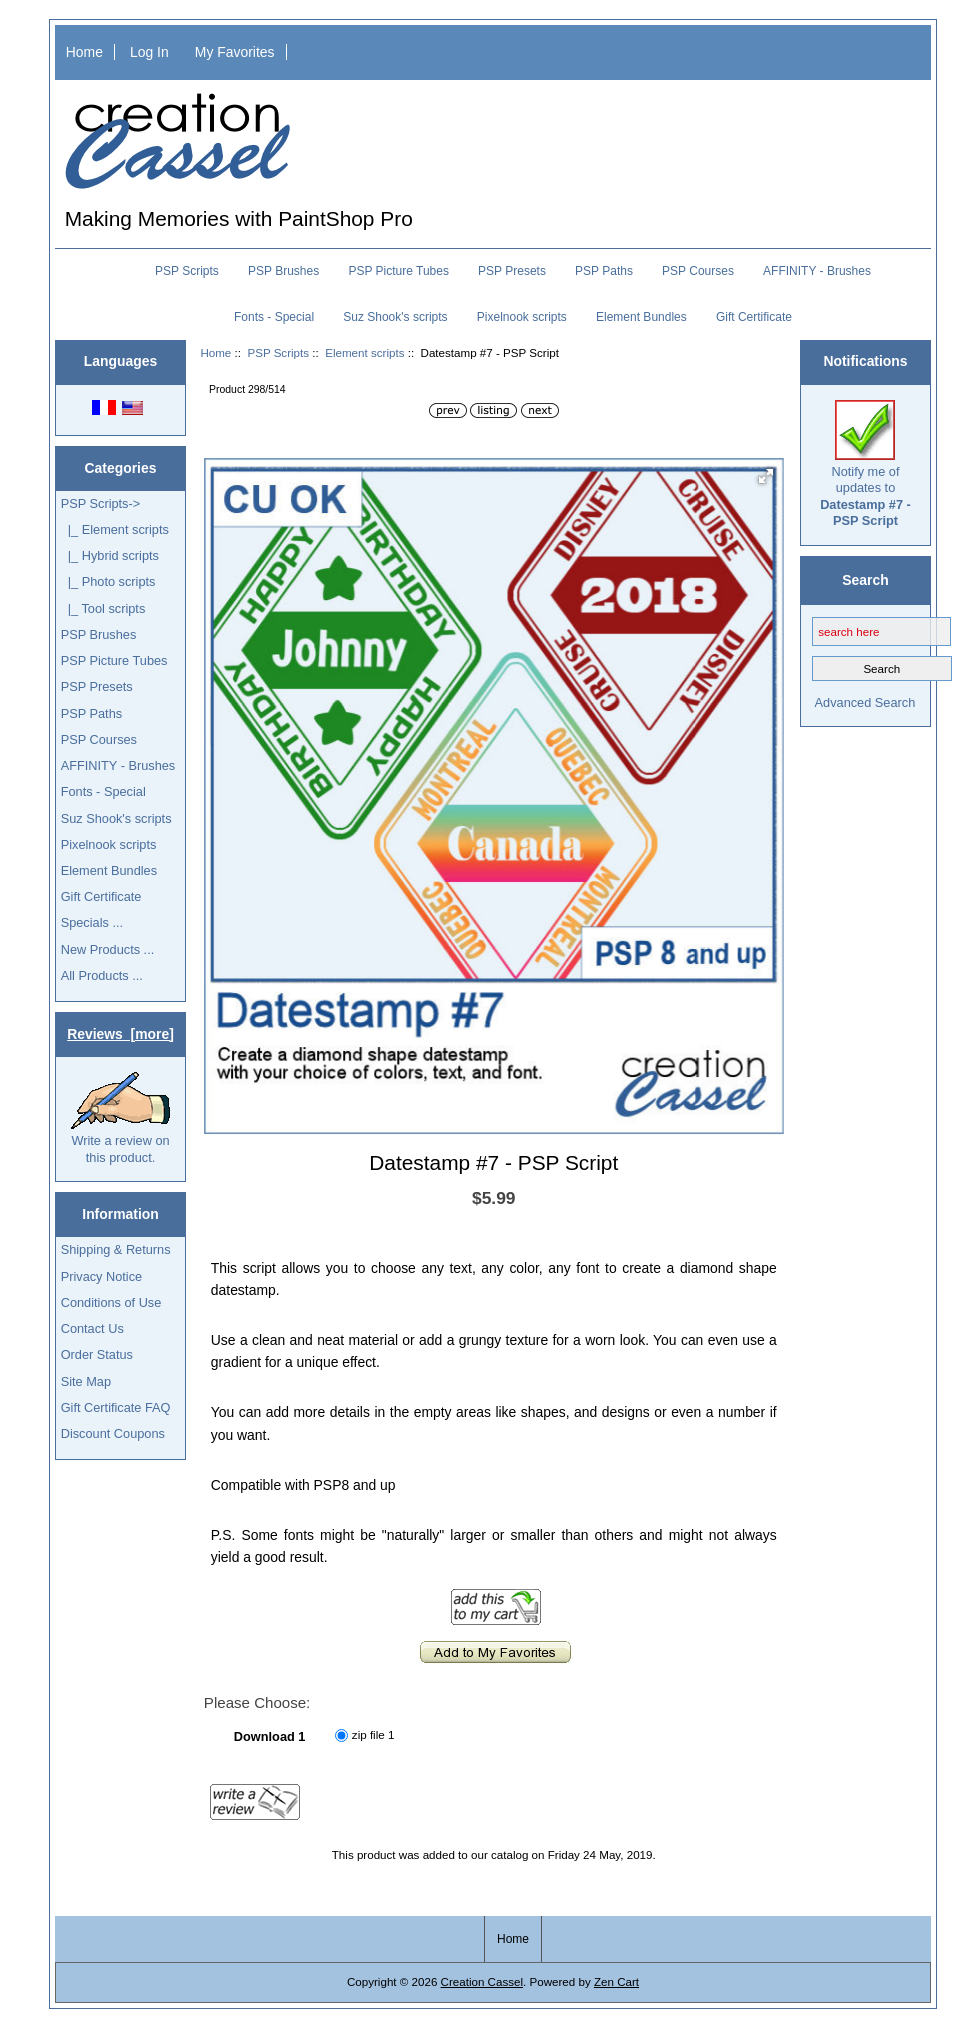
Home (84, 52)
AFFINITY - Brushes (817, 271)
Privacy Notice (101, 1276)
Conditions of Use (111, 1302)
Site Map (86, 1381)
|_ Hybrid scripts (110, 555)
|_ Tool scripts (103, 608)
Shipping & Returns (116, 1249)
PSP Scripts (278, 352)
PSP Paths (604, 271)
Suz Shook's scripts (395, 317)
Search (865, 580)
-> (101, 503)
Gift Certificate (754, 317)
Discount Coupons (113, 1433)
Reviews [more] (120, 1034)
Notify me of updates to (865, 464)
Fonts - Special (274, 317)
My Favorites (235, 52)
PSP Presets (512, 271)
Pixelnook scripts (522, 317)
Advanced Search (865, 702)
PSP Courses (698, 271)
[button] (766, 476)
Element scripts (364, 352)
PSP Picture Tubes (398, 271)
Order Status (97, 1354)
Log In (149, 52)
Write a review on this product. (120, 1118)
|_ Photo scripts (108, 581)
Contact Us (92, 1328)
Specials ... (92, 922)
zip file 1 (373, 1734)
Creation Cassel (482, 1981)
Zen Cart (616, 1981)
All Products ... (102, 975)
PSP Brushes (283, 271)
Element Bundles (641, 317)
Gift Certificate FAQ (116, 1407)
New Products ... (108, 949)
